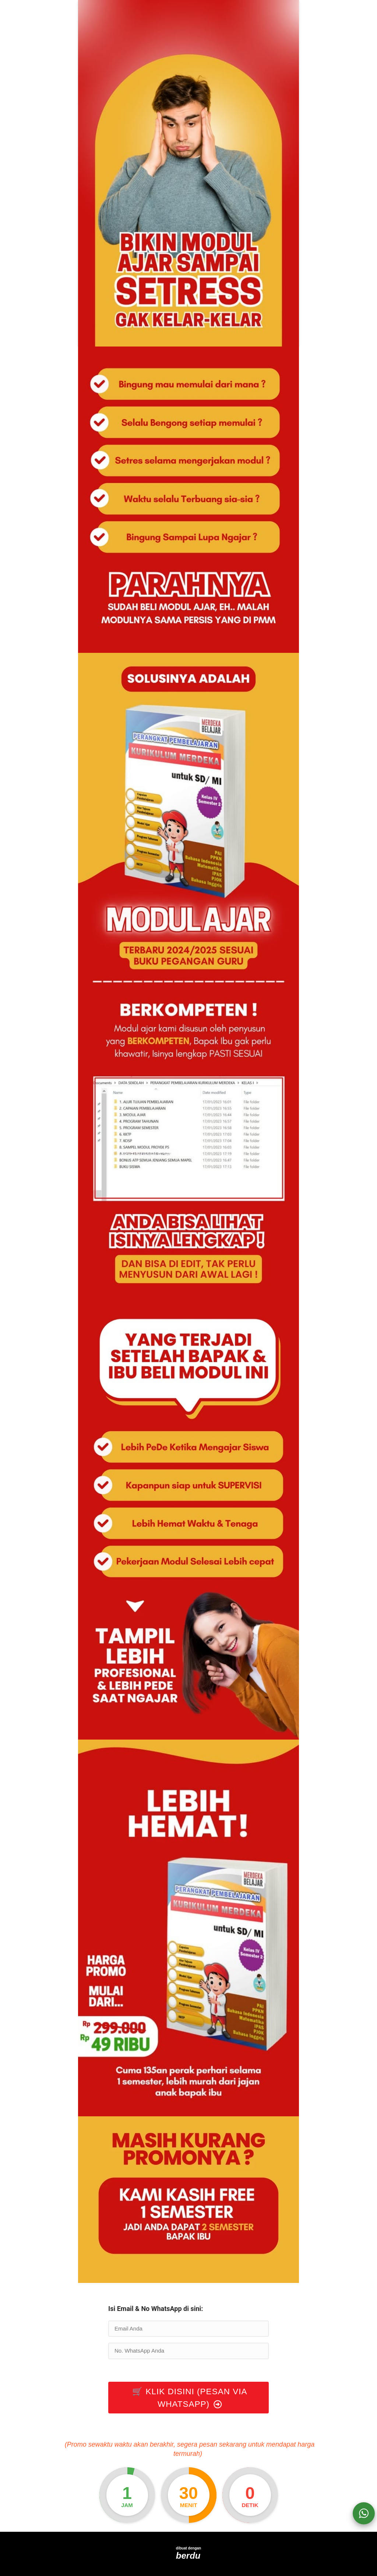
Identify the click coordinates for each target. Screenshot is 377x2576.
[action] (364, 2513)
